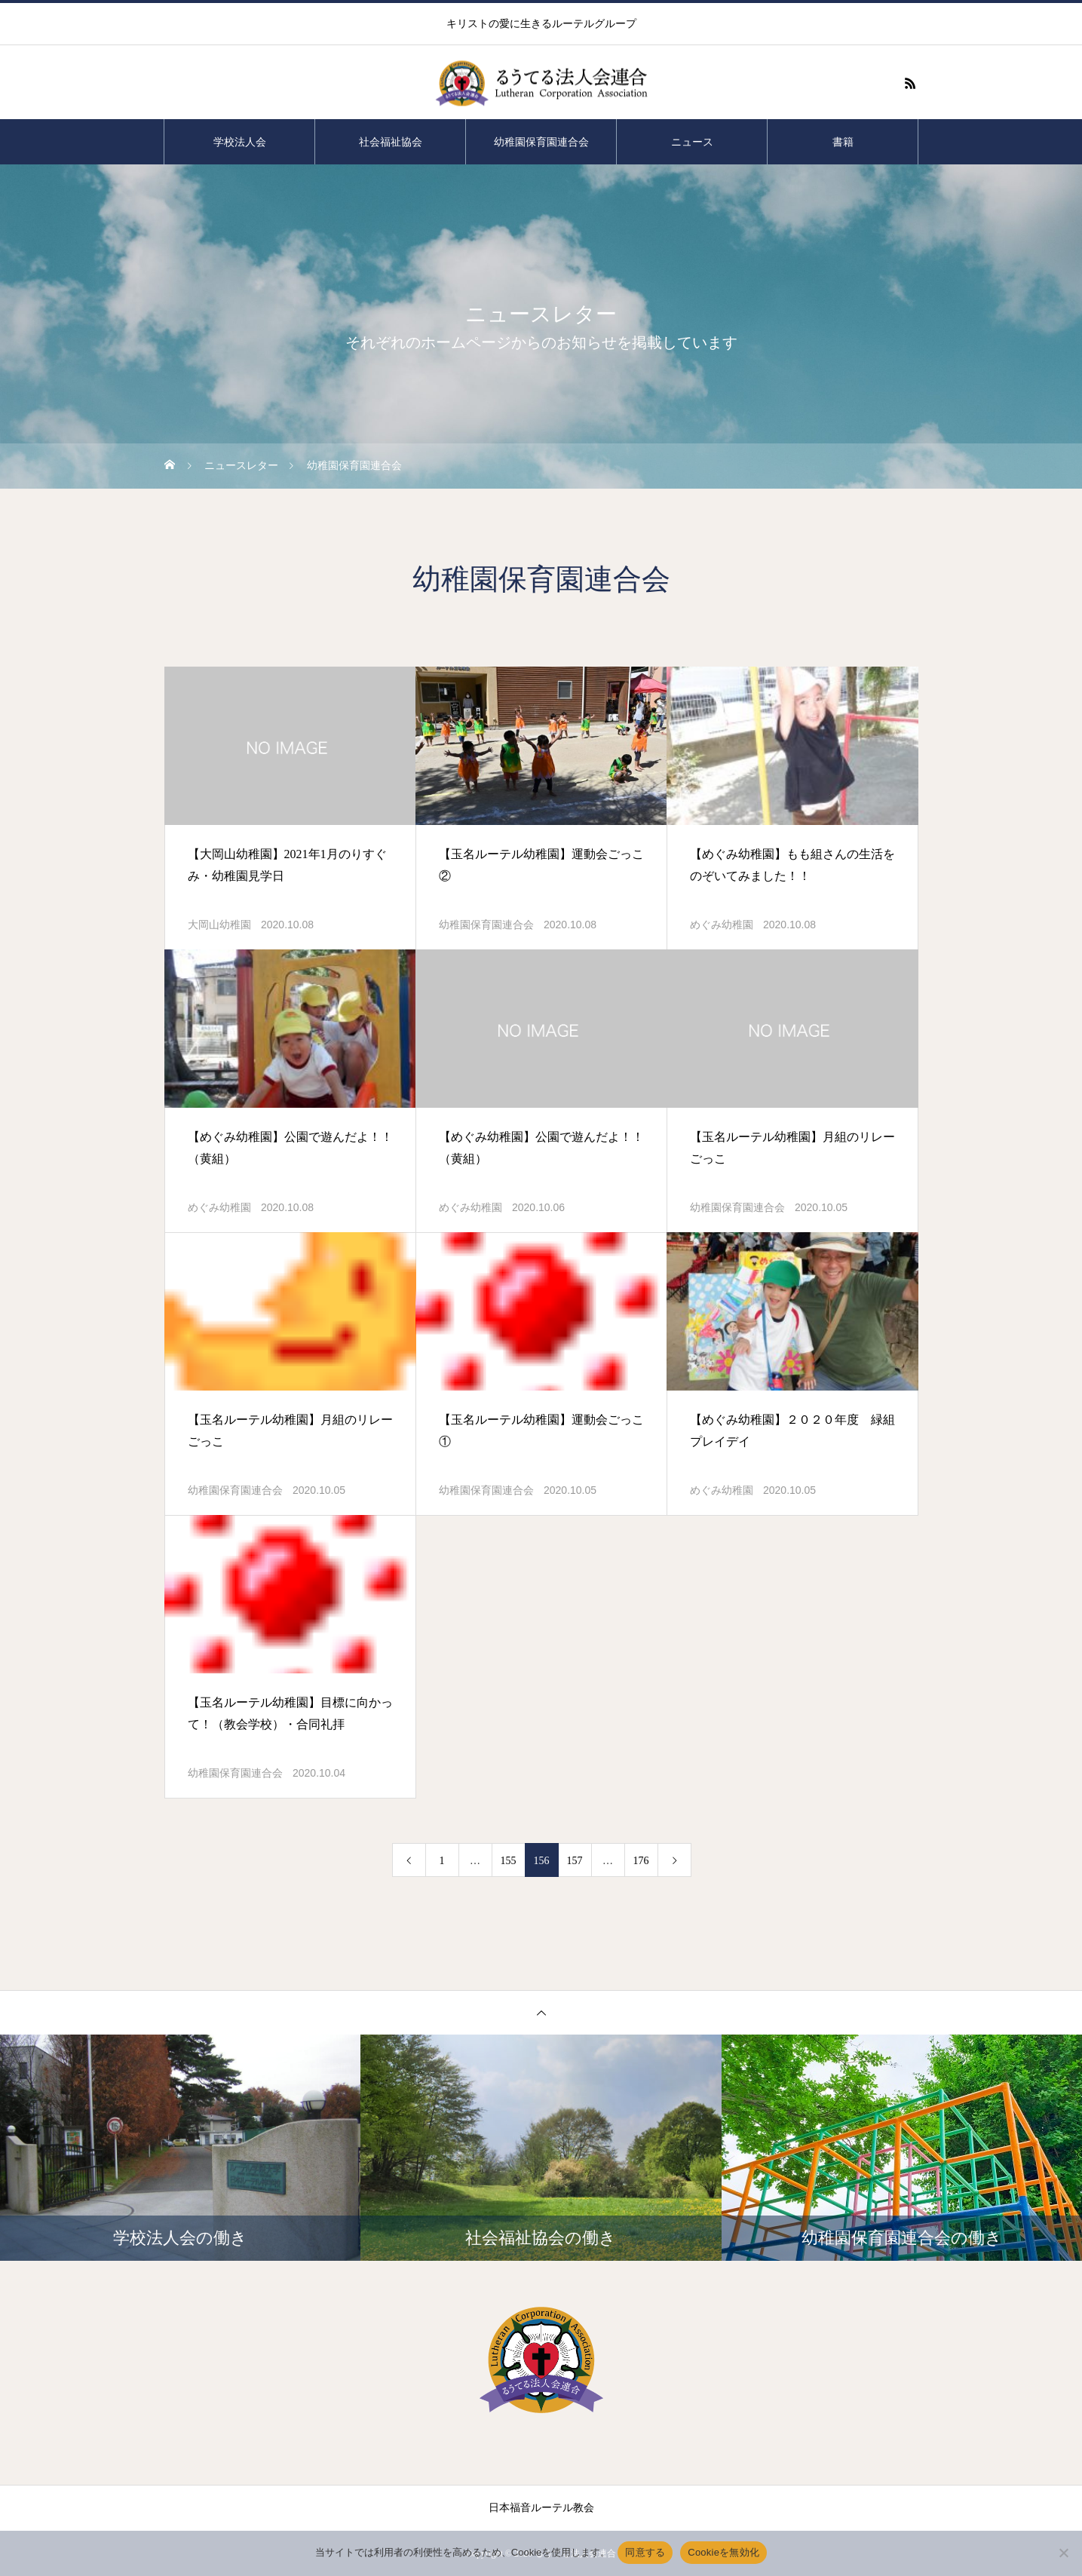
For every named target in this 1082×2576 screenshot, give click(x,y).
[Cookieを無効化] (1063, 2552)
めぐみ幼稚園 (721, 925)
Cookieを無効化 (723, 2552)
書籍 (843, 142)
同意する (645, 2552)
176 (641, 1860)
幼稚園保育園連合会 (541, 142)
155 (508, 1860)
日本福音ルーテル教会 (541, 2507)
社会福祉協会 (390, 142)
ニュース (692, 142)
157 (575, 1860)
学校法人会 (239, 142)
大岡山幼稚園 (219, 925)
